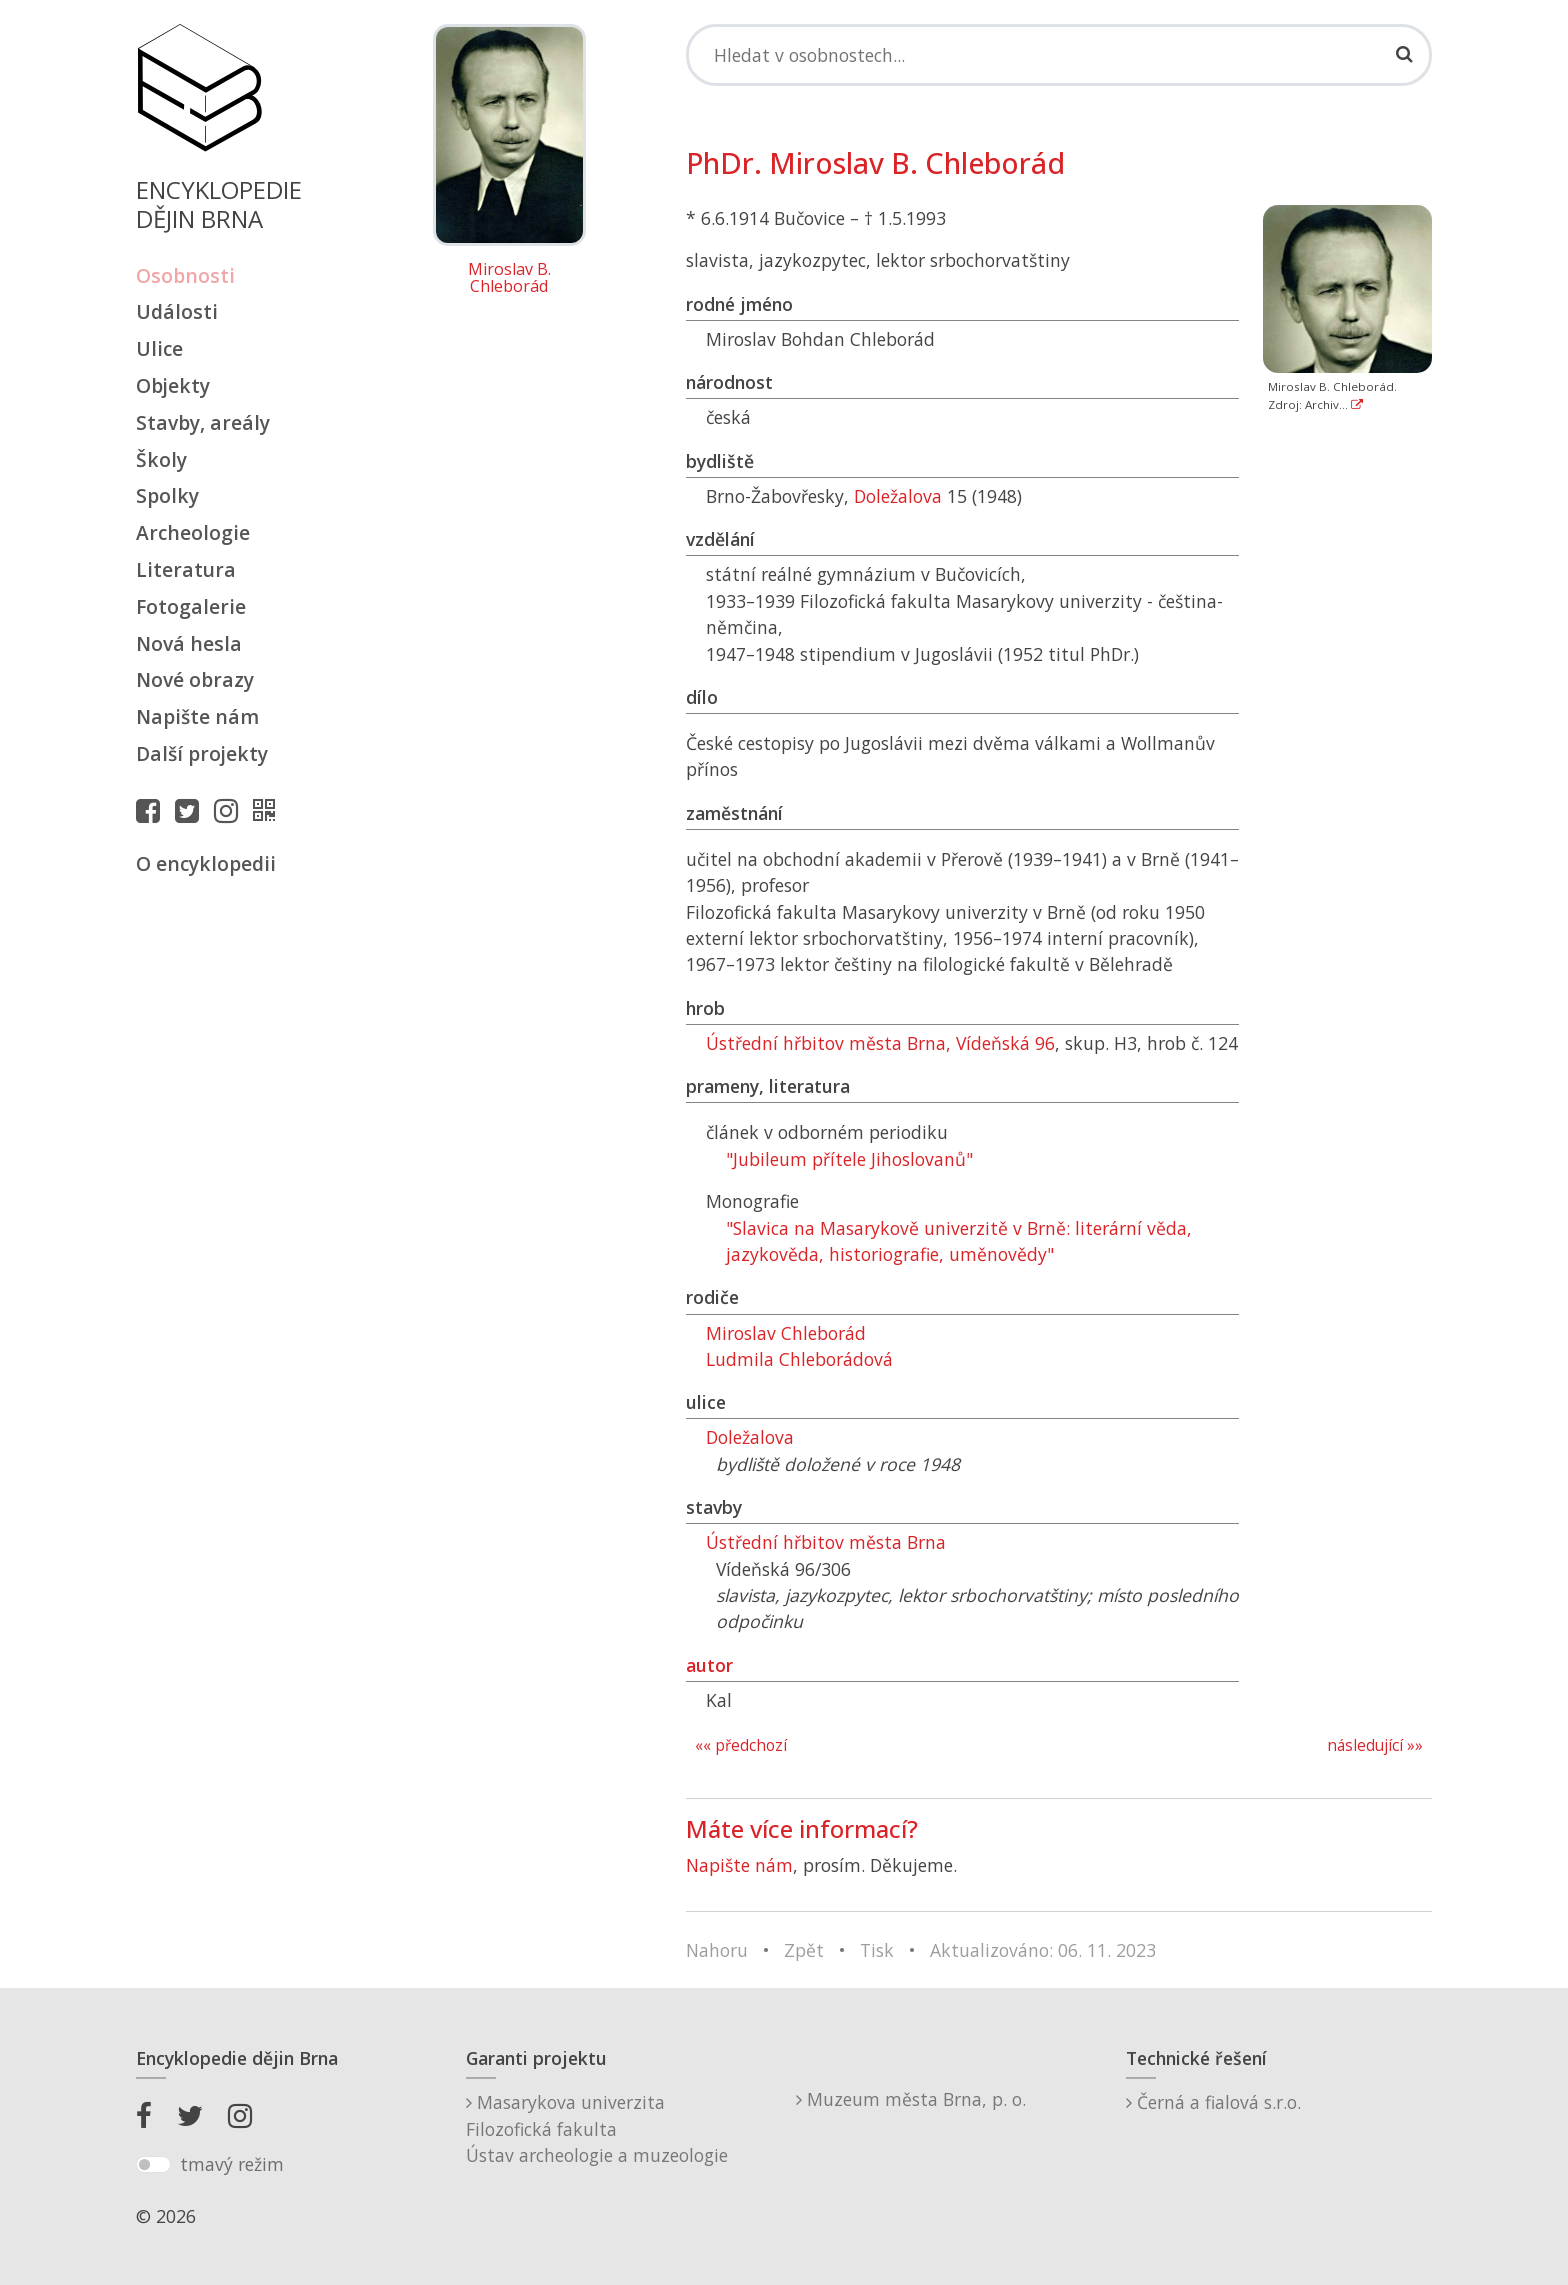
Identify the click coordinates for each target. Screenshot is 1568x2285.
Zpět (804, 1950)
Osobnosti (185, 275)
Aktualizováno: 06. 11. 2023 (1043, 1950)
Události (177, 311)
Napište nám (197, 716)
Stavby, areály (203, 422)
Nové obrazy (195, 679)
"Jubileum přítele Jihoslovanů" (849, 1159)
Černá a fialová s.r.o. (1213, 2102)
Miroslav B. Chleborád (509, 278)
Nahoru (717, 1950)
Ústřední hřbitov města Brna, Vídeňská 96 (880, 1043)
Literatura (186, 569)
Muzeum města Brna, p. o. (911, 2099)
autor (709, 1665)
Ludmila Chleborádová (799, 1359)
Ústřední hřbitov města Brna (826, 1542)
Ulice (159, 348)
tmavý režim (232, 2164)
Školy (161, 459)
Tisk (877, 1950)
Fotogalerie (191, 606)
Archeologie (193, 532)
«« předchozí (741, 1745)
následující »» (1375, 1745)
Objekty (173, 385)
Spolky (167, 495)
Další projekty (202, 753)
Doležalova (898, 496)
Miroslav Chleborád (786, 1333)
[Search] (1059, 55)
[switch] (153, 2165)
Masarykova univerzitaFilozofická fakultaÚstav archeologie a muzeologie (597, 2128)
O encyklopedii (206, 863)
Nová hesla (189, 643)
